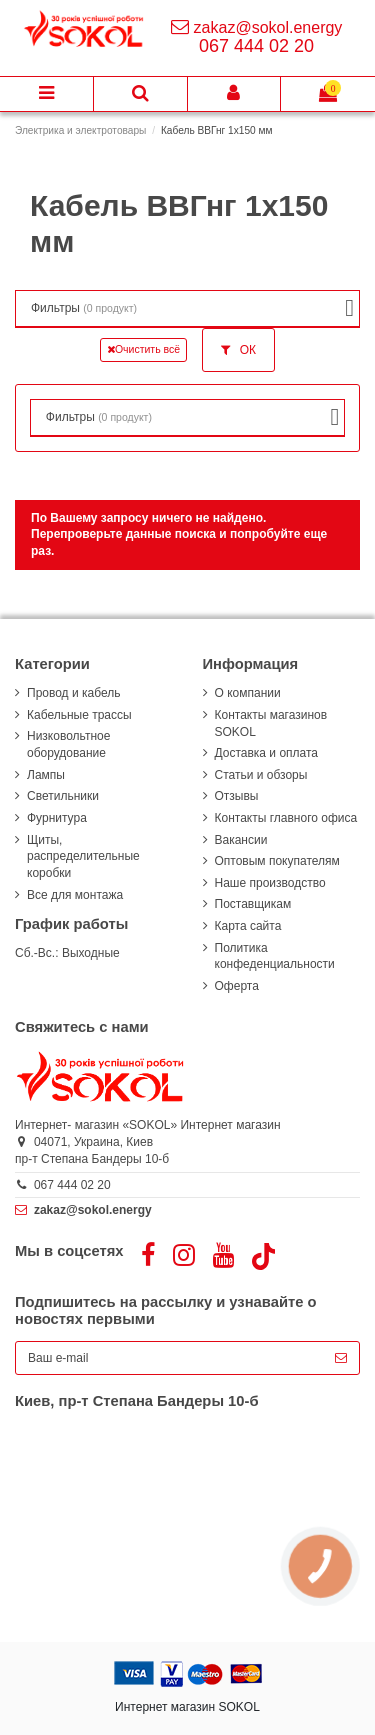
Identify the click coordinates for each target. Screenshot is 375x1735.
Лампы (46, 775)
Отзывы (237, 796)
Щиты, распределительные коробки (83, 857)
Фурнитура (57, 818)
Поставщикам (253, 904)
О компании (248, 693)
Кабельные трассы (79, 715)
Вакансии (241, 840)
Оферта (237, 986)
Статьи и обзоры (261, 775)
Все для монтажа (75, 895)
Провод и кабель (73, 693)
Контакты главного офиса (286, 818)
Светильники (63, 796)
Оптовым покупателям (277, 861)
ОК (238, 350)
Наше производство (270, 883)
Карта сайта (248, 926)
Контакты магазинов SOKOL (271, 723)
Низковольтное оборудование (68, 744)
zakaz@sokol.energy (268, 27)
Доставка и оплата (267, 753)
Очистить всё (143, 349)
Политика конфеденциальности (275, 956)
